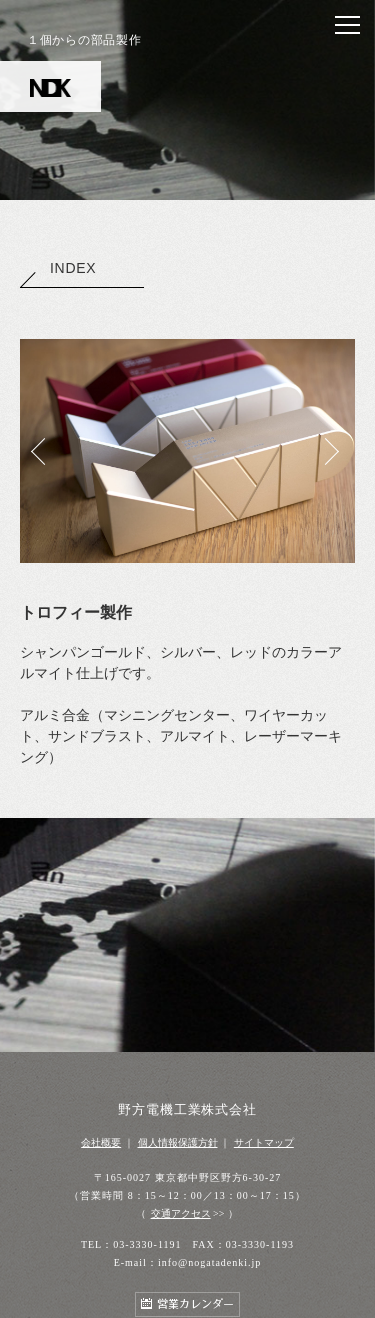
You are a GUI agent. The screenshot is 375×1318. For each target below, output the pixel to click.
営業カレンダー (195, 1304)
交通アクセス (181, 1213)
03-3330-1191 (147, 1244)
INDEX (58, 268)
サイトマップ (264, 1142)
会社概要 (101, 1142)
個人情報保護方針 (178, 1142)
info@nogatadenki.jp (209, 1262)
